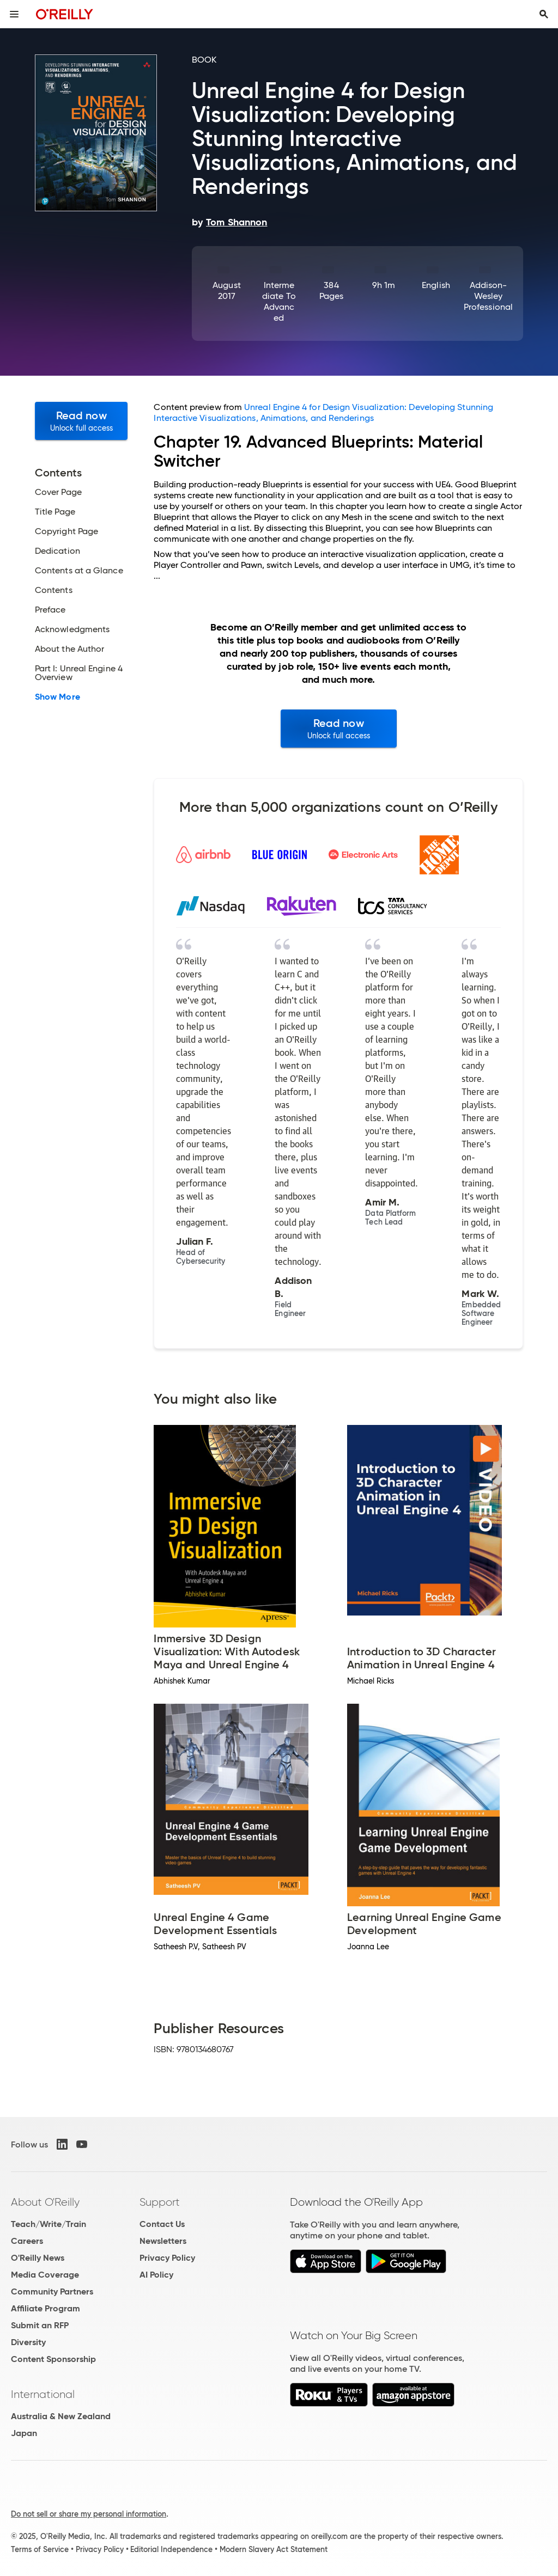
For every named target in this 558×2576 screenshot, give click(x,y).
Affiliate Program (45, 2308)
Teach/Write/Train (48, 2224)
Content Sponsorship (53, 2359)
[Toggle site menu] (14, 14)
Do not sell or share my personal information (88, 2514)
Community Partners (52, 2291)
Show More (57, 697)
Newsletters (163, 2241)
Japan (24, 2433)
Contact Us (162, 2224)
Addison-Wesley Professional (488, 296)
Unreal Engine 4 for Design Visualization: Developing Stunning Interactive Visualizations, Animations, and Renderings (323, 412)
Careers (27, 2241)
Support (160, 2201)
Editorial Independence (171, 2549)
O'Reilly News (37, 2257)
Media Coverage (45, 2274)
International (43, 2394)
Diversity (28, 2342)
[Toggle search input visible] (544, 14)
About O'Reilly (45, 2201)
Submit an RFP (40, 2325)
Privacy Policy (167, 2257)
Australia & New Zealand (61, 2416)
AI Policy (156, 2274)
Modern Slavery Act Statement (273, 2549)
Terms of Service (40, 2549)
